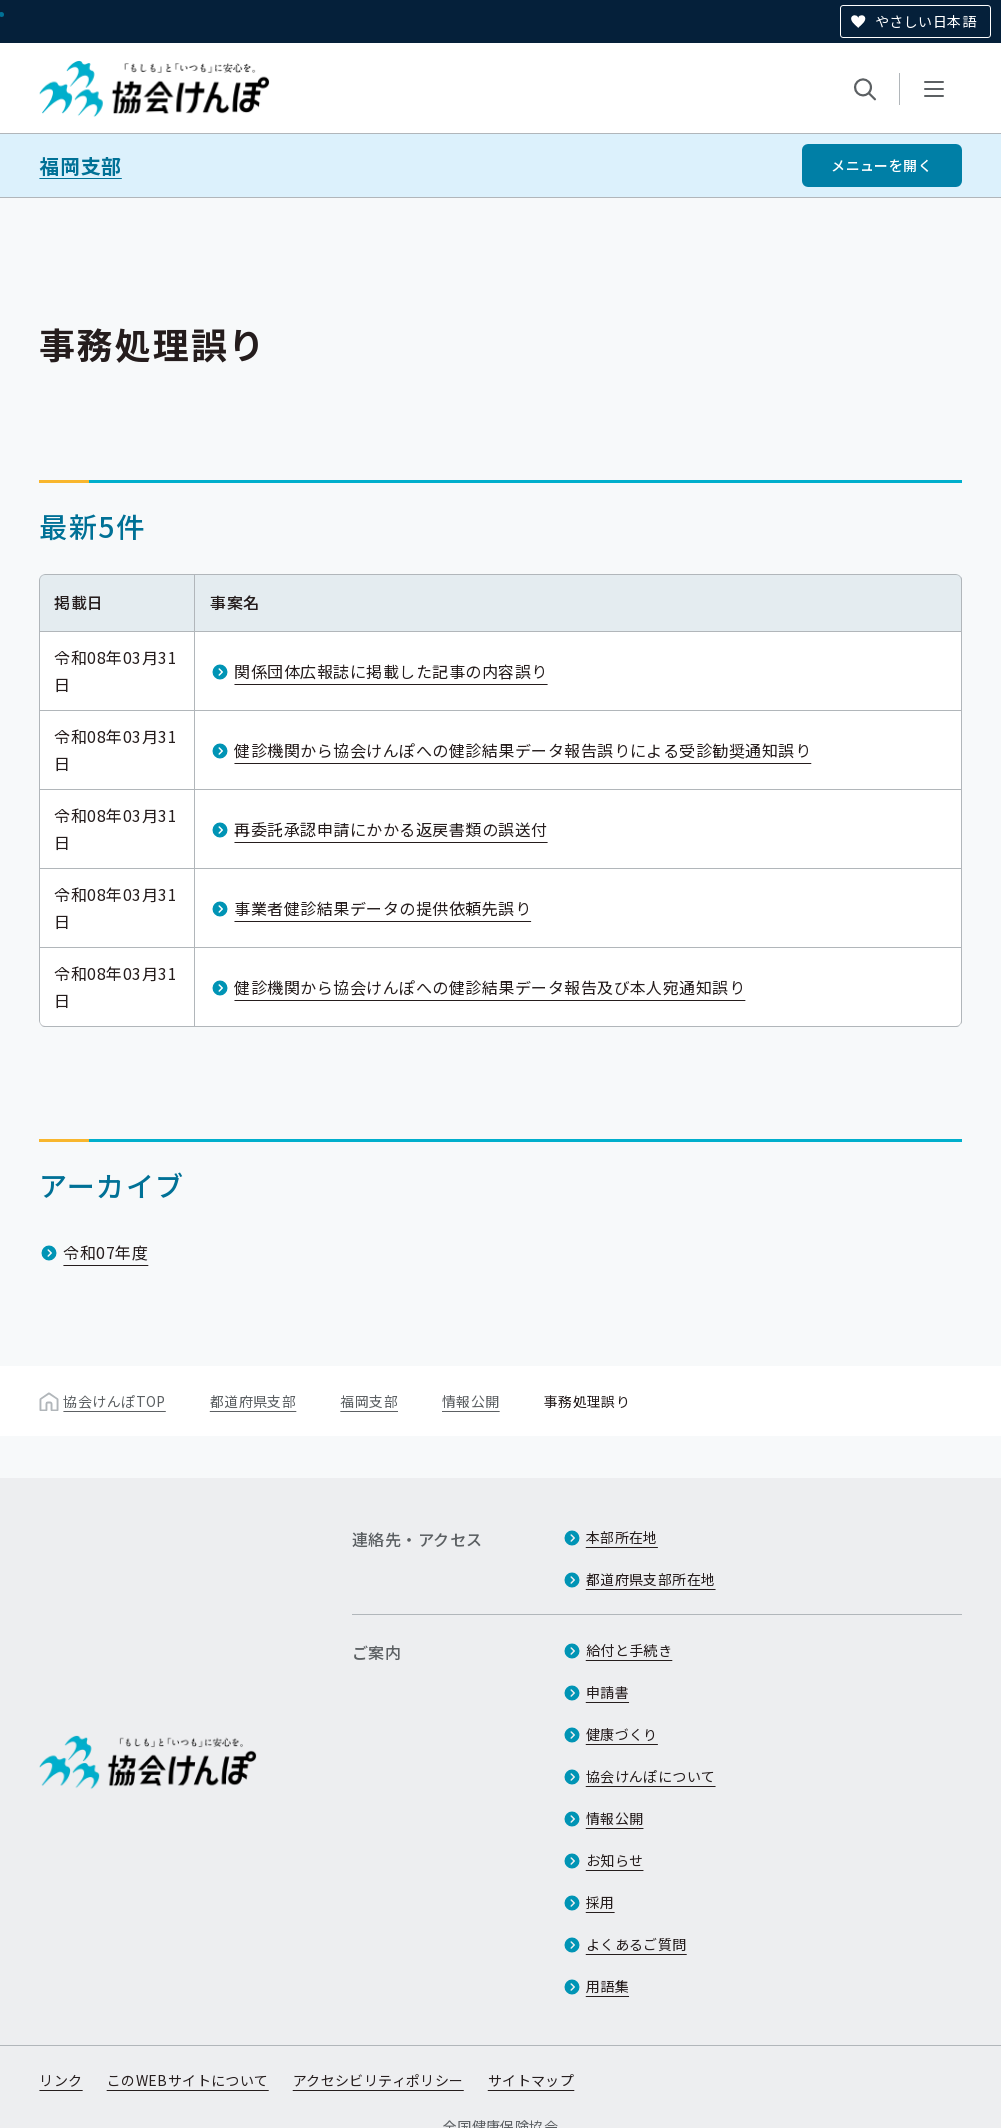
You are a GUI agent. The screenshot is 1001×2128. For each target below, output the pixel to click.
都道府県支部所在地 (651, 1580)
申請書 (607, 1693)
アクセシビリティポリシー (378, 2081)
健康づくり (622, 1735)
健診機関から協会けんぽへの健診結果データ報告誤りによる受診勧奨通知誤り (522, 750)
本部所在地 (622, 1538)
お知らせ (615, 1861)
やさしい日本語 (925, 21)
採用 (600, 1903)
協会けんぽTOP (114, 1401)
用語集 (607, 1987)
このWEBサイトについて (188, 2081)
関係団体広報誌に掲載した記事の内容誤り (390, 671)
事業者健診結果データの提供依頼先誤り (382, 908)
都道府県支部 (253, 1401)
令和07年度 (105, 1252)
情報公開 (471, 1401)
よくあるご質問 (636, 1945)
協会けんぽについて (651, 1777)
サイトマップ (531, 2081)
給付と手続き (629, 1651)
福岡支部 (80, 166)
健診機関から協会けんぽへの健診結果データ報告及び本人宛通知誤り (489, 987)
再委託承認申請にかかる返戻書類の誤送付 (390, 829)
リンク (60, 2081)
